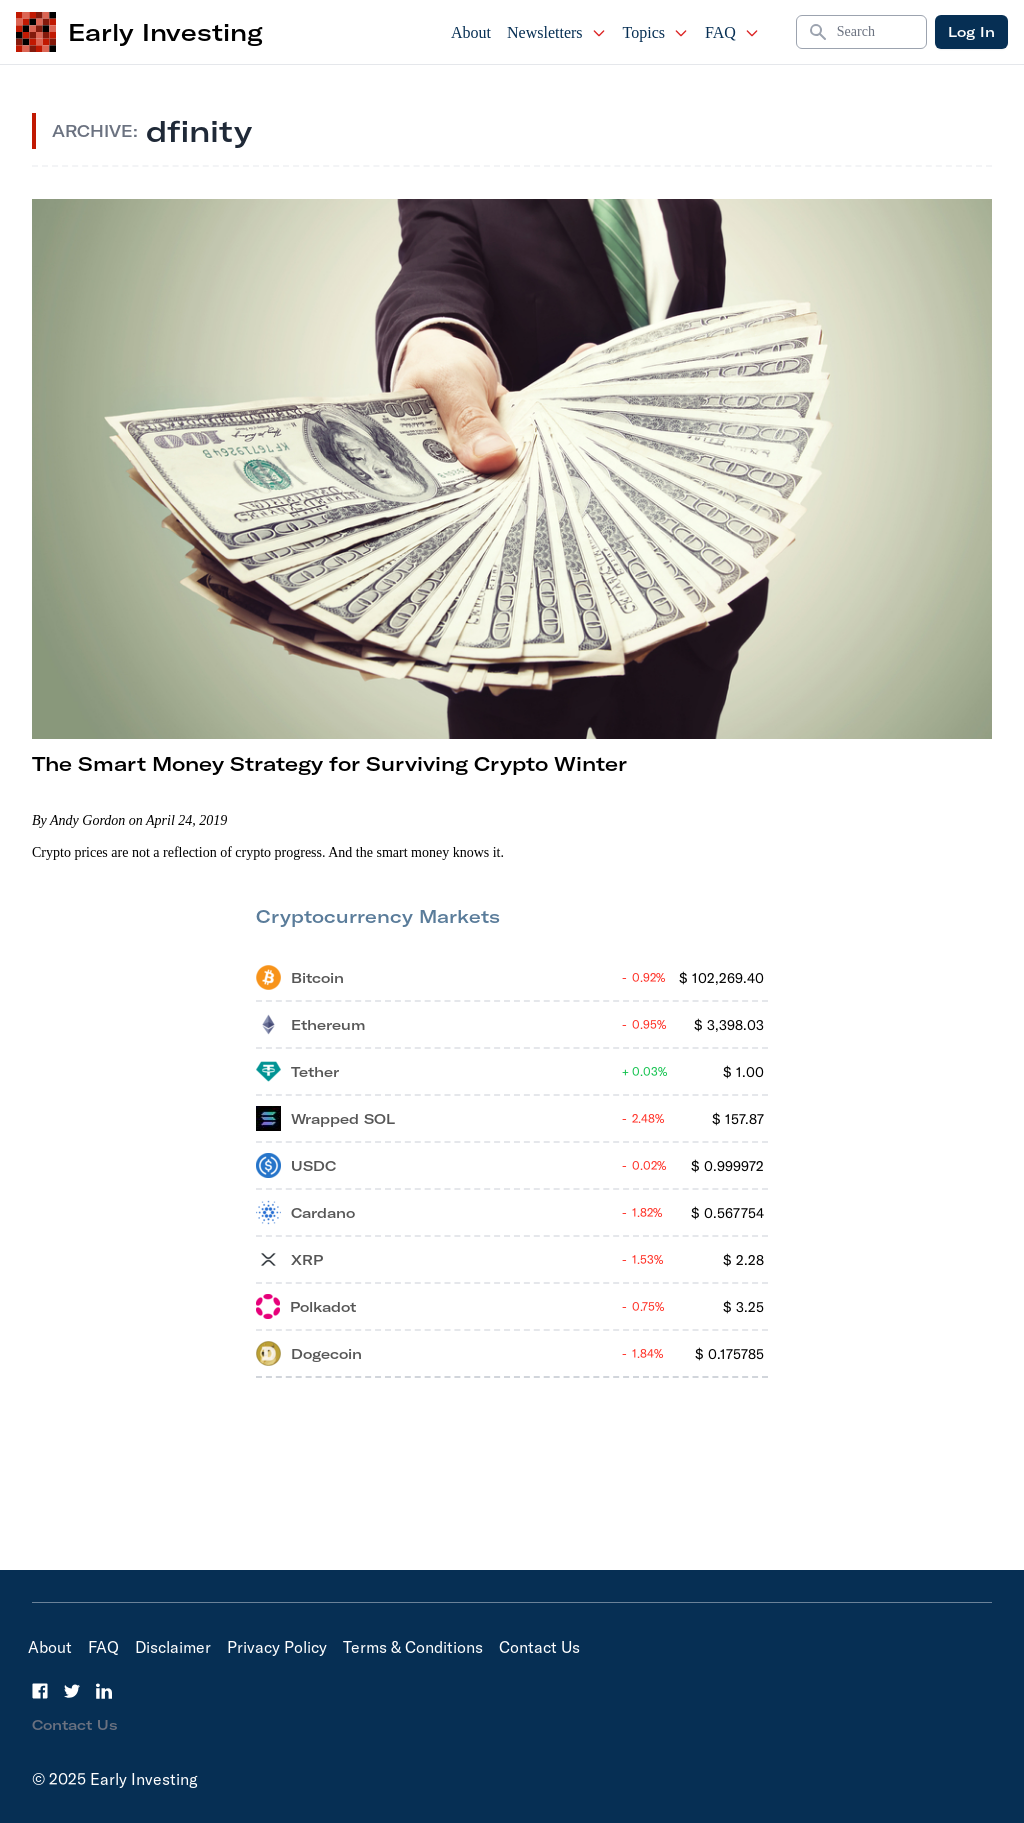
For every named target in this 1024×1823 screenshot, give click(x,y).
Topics (656, 32)
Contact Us (539, 1647)
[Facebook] (40, 1691)
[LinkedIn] (104, 1691)
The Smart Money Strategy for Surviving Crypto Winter (329, 763)
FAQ (732, 32)
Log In (971, 32)
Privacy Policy (277, 1647)
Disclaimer (173, 1647)
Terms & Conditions (413, 1647)
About (471, 32)
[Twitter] (72, 1691)
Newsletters (557, 32)
